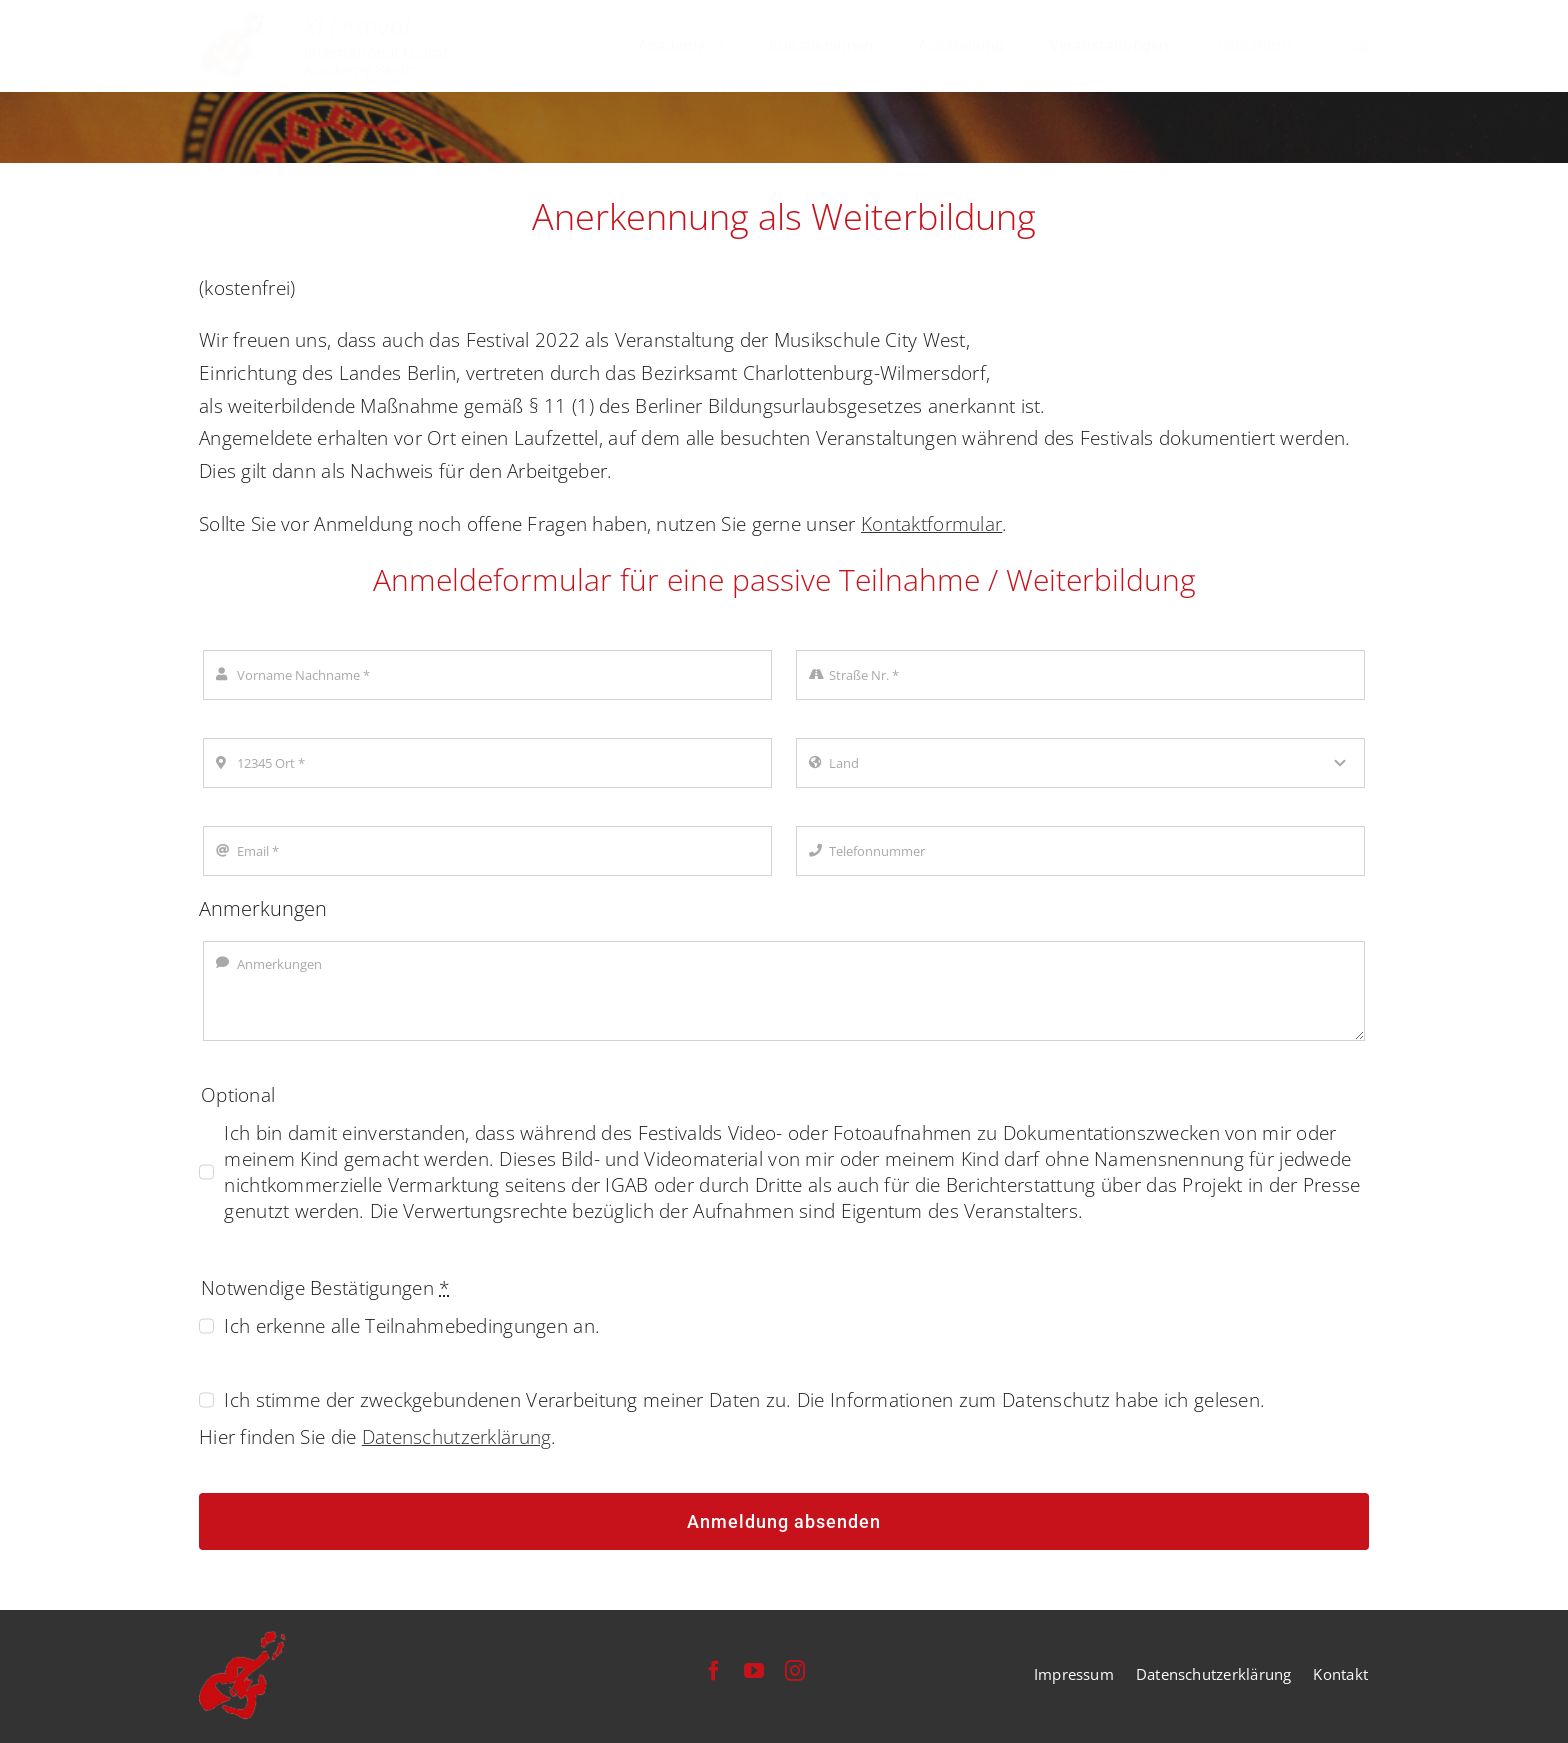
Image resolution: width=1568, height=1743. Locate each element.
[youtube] (754, 1671)
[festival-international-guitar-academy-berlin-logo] (327, 21)
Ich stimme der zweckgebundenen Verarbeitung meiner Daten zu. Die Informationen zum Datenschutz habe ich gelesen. (744, 1400)
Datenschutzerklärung (457, 1437)
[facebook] (714, 1671)
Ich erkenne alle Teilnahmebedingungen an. (412, 1326)
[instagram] (795, 1671)
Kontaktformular (931, 524)
